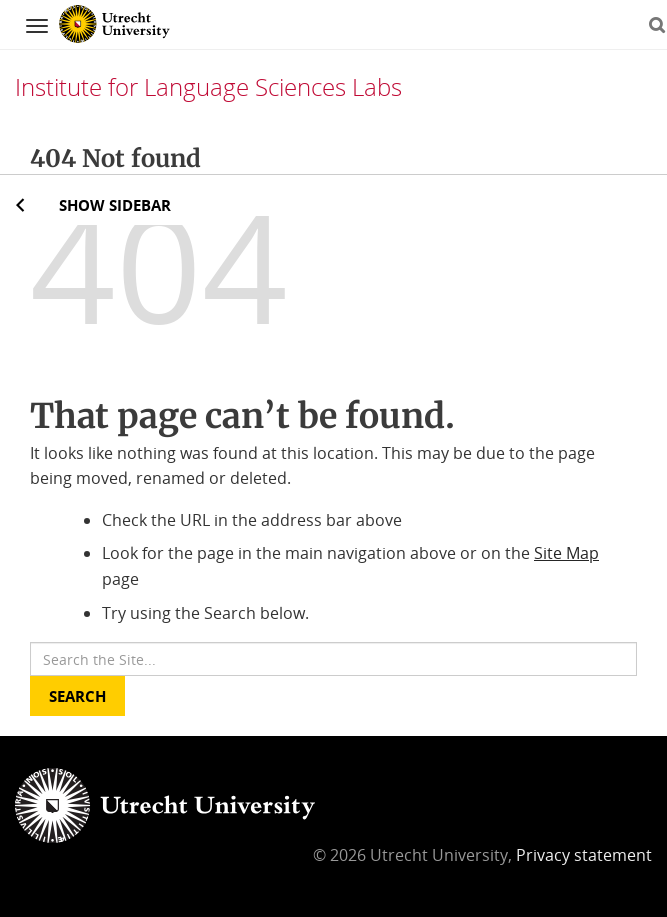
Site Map (566, 553)
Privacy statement (584, 855)
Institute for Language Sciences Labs (208, 86)
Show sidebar (115, 205)
